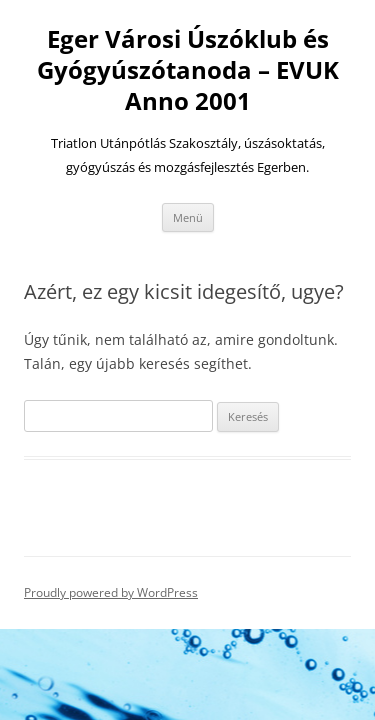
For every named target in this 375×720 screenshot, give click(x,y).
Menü (188, 217)
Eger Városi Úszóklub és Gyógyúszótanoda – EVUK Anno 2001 (188, 70)
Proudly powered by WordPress (111, 592)
